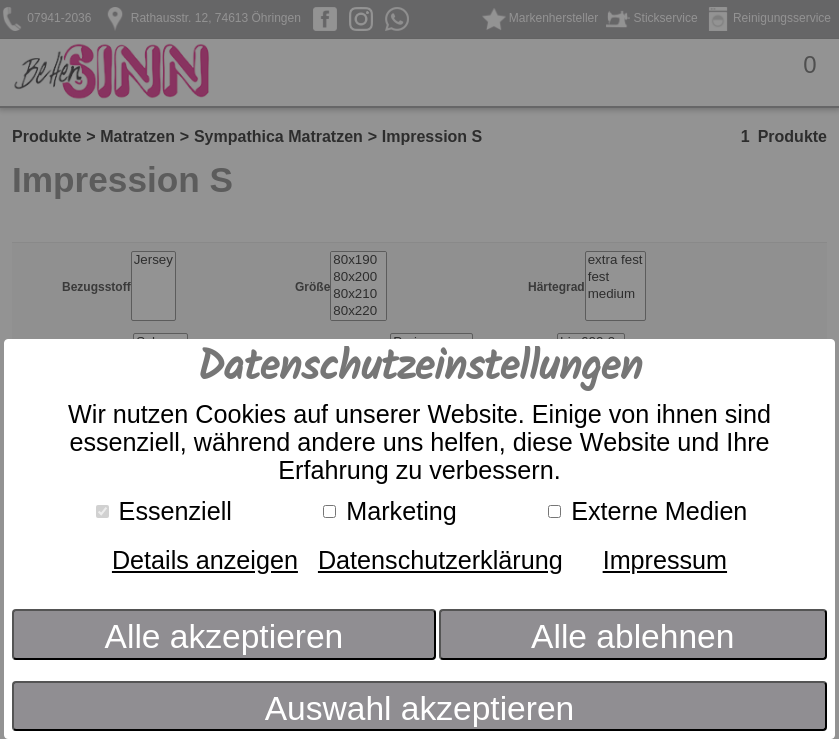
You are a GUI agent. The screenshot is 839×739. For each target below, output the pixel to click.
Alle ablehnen (632, 636)
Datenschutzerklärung (440, 560)
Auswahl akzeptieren (420, 708)
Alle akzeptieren (224, 636)
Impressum (665, 560)
